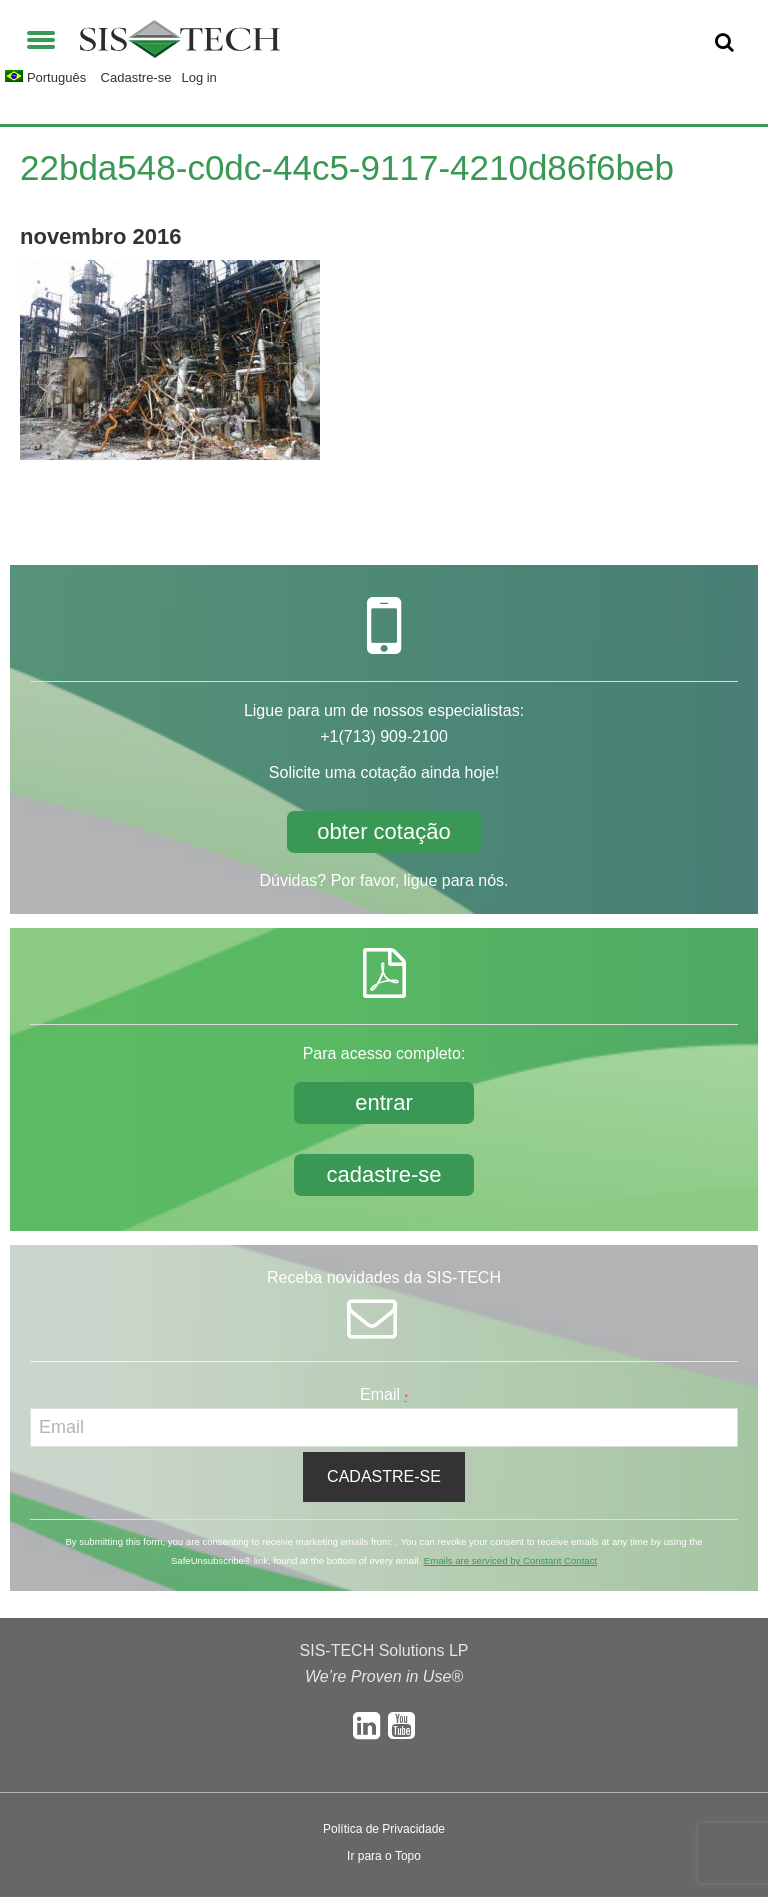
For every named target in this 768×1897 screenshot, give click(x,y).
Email (384, 1394)
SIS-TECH (180, 45)
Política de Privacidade (384, 1829)
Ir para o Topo (384, 1856)
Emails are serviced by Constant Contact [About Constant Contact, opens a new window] (510, 1560)
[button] (41, 37)
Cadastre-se (136, 77)
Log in (198, 77)
